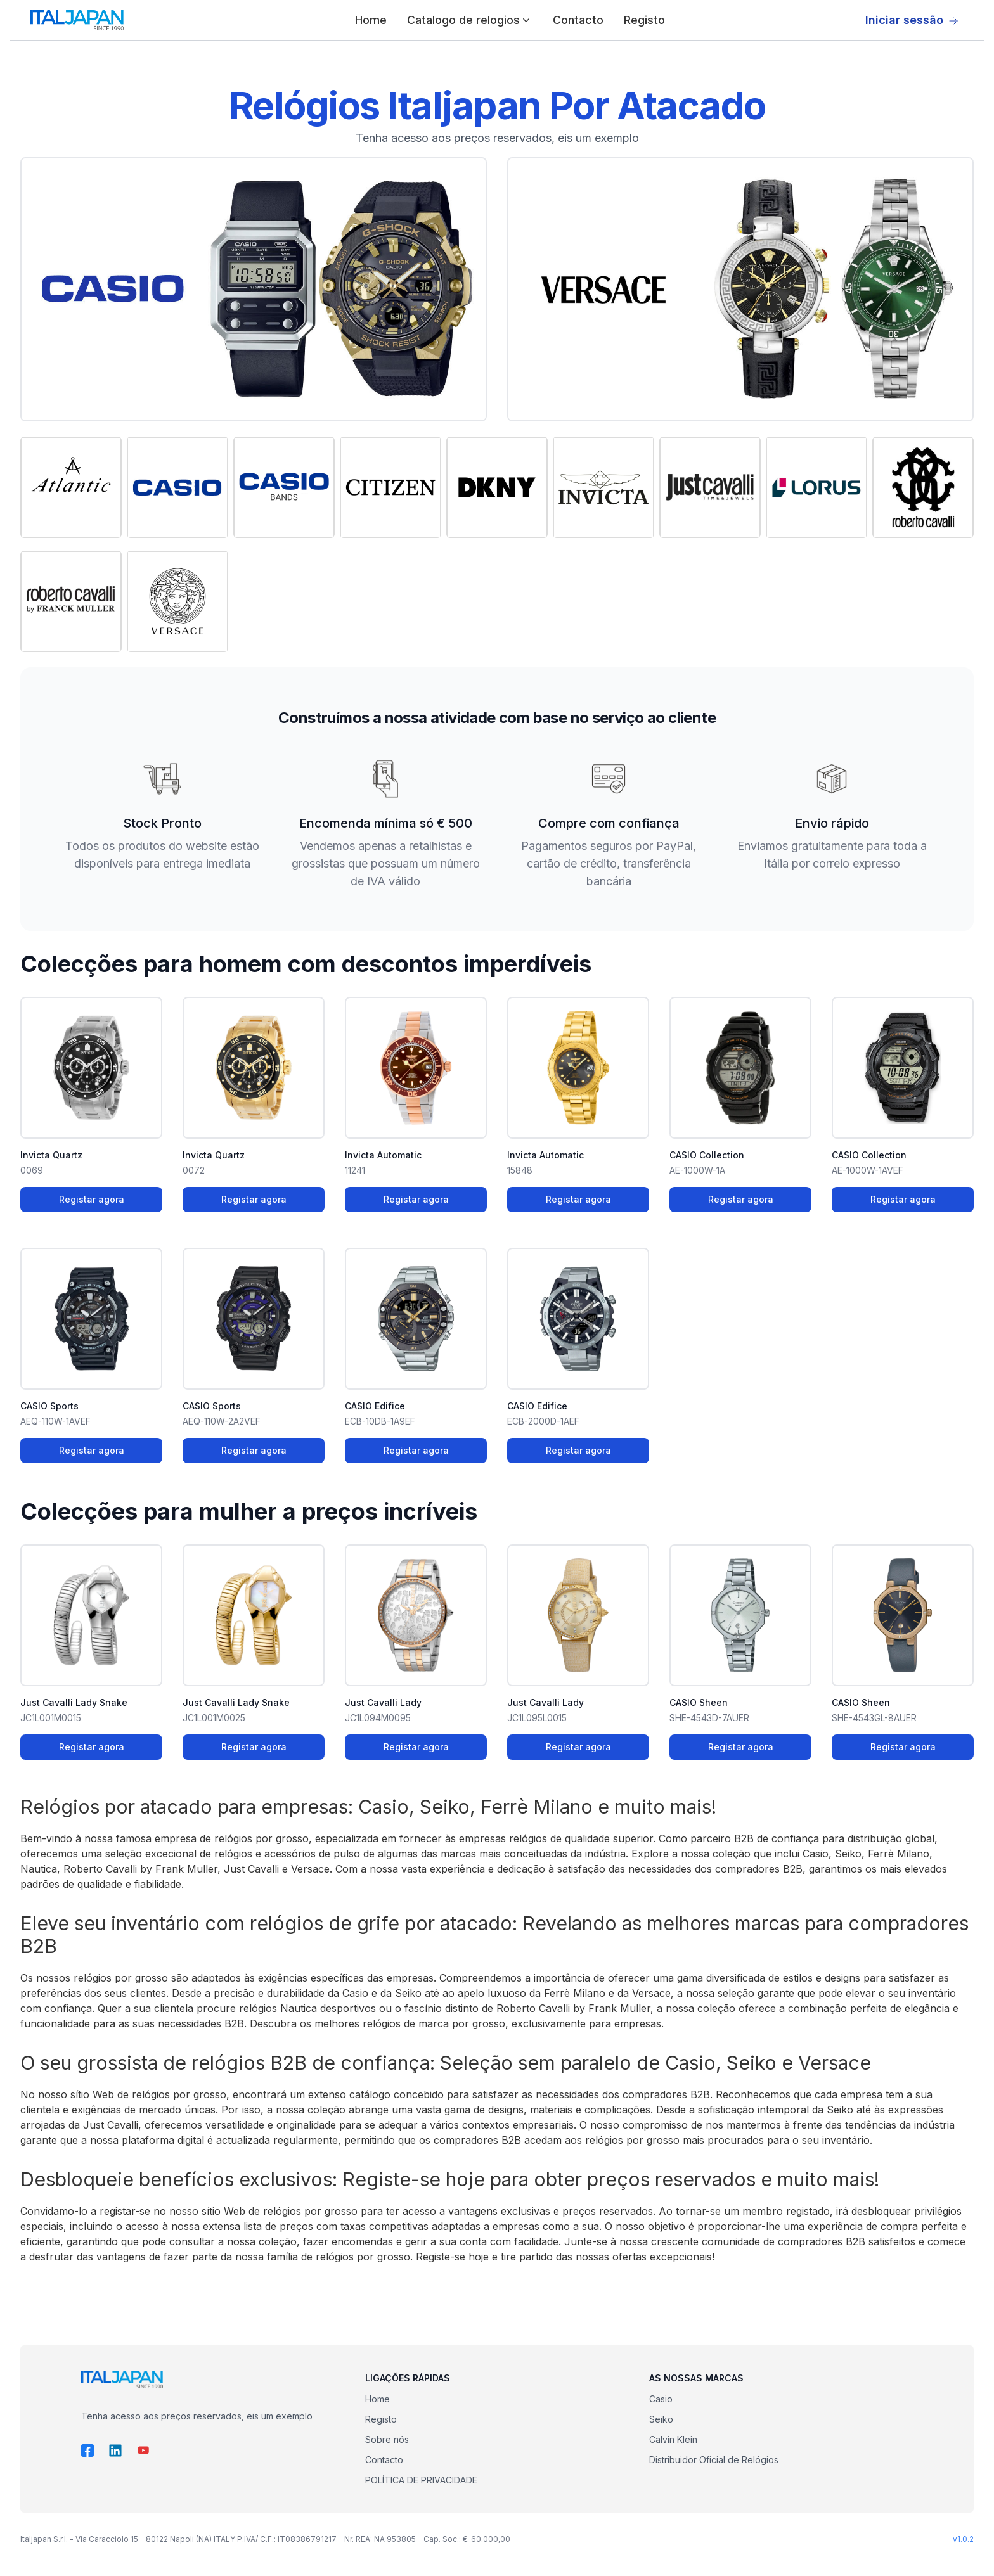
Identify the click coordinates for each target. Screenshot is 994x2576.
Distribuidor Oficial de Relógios (713, 2459)
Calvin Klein (673, 2439)
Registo (644, 20)
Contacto (578, 20)
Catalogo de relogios (469, 20)
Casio (661, 2398)
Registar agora (91, 1199)
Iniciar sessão (911, 20)
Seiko (661, 2419)
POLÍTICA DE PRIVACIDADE (421, 2480)
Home (371, 20)
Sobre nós (387, 2439)
